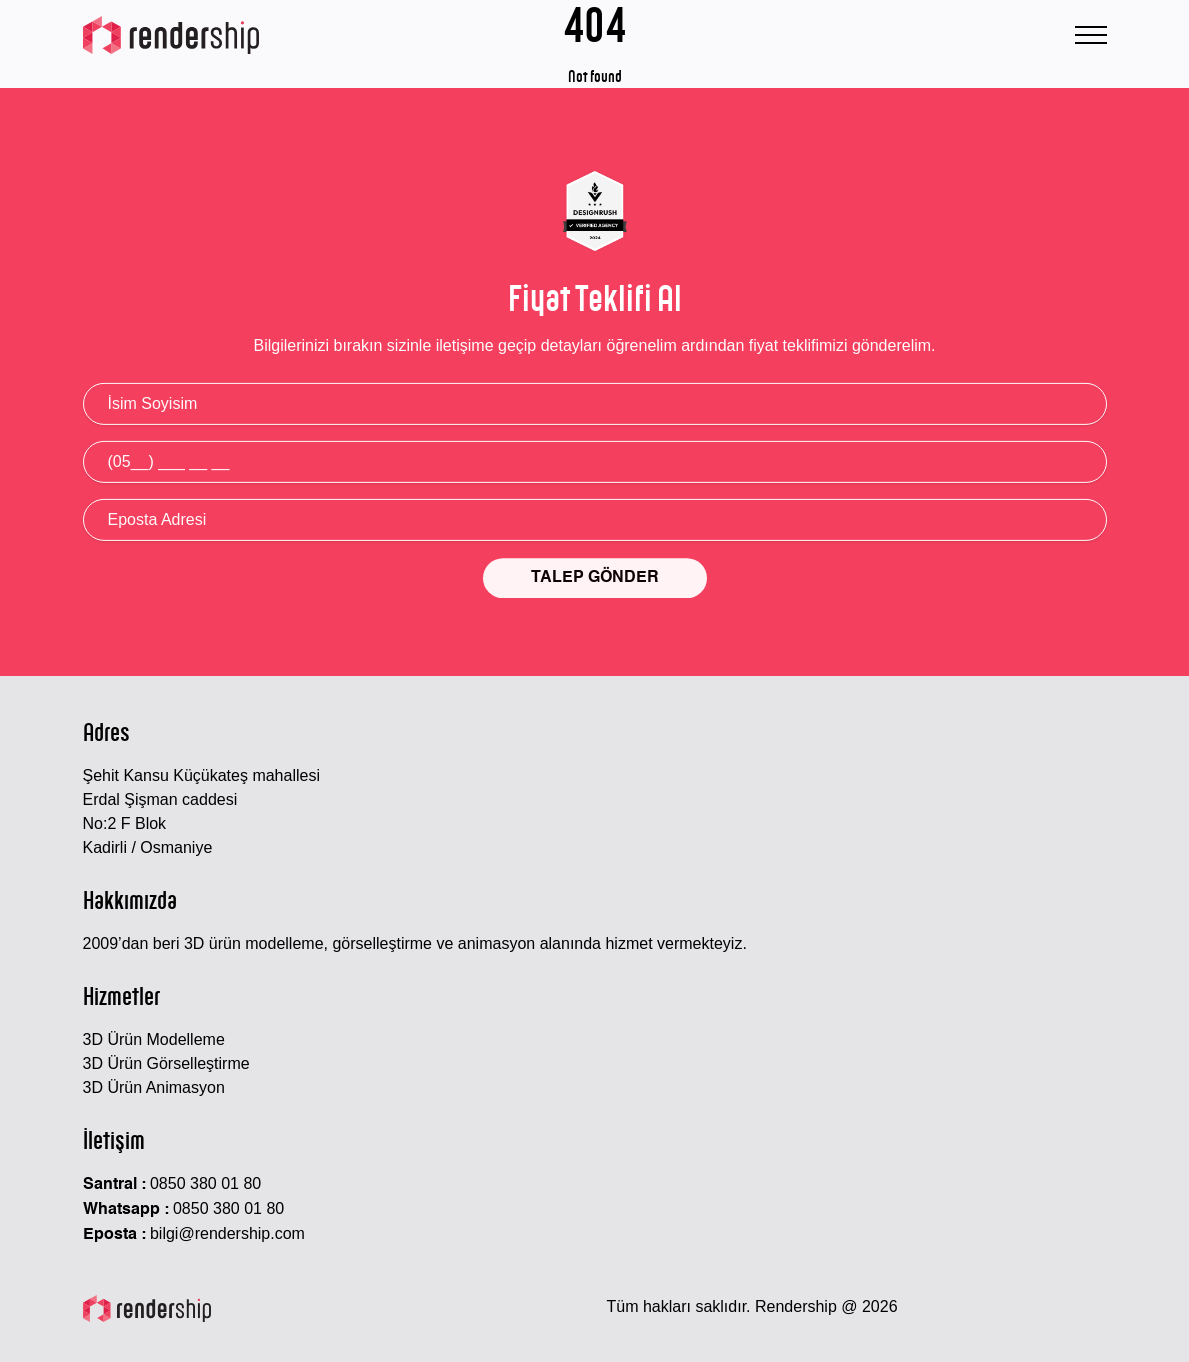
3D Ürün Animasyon (154, 1087)
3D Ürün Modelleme (154, 1039)
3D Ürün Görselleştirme (166, 1063)
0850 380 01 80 (205, 1183)
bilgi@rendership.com (227, 1233)
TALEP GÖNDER (595, 580)
